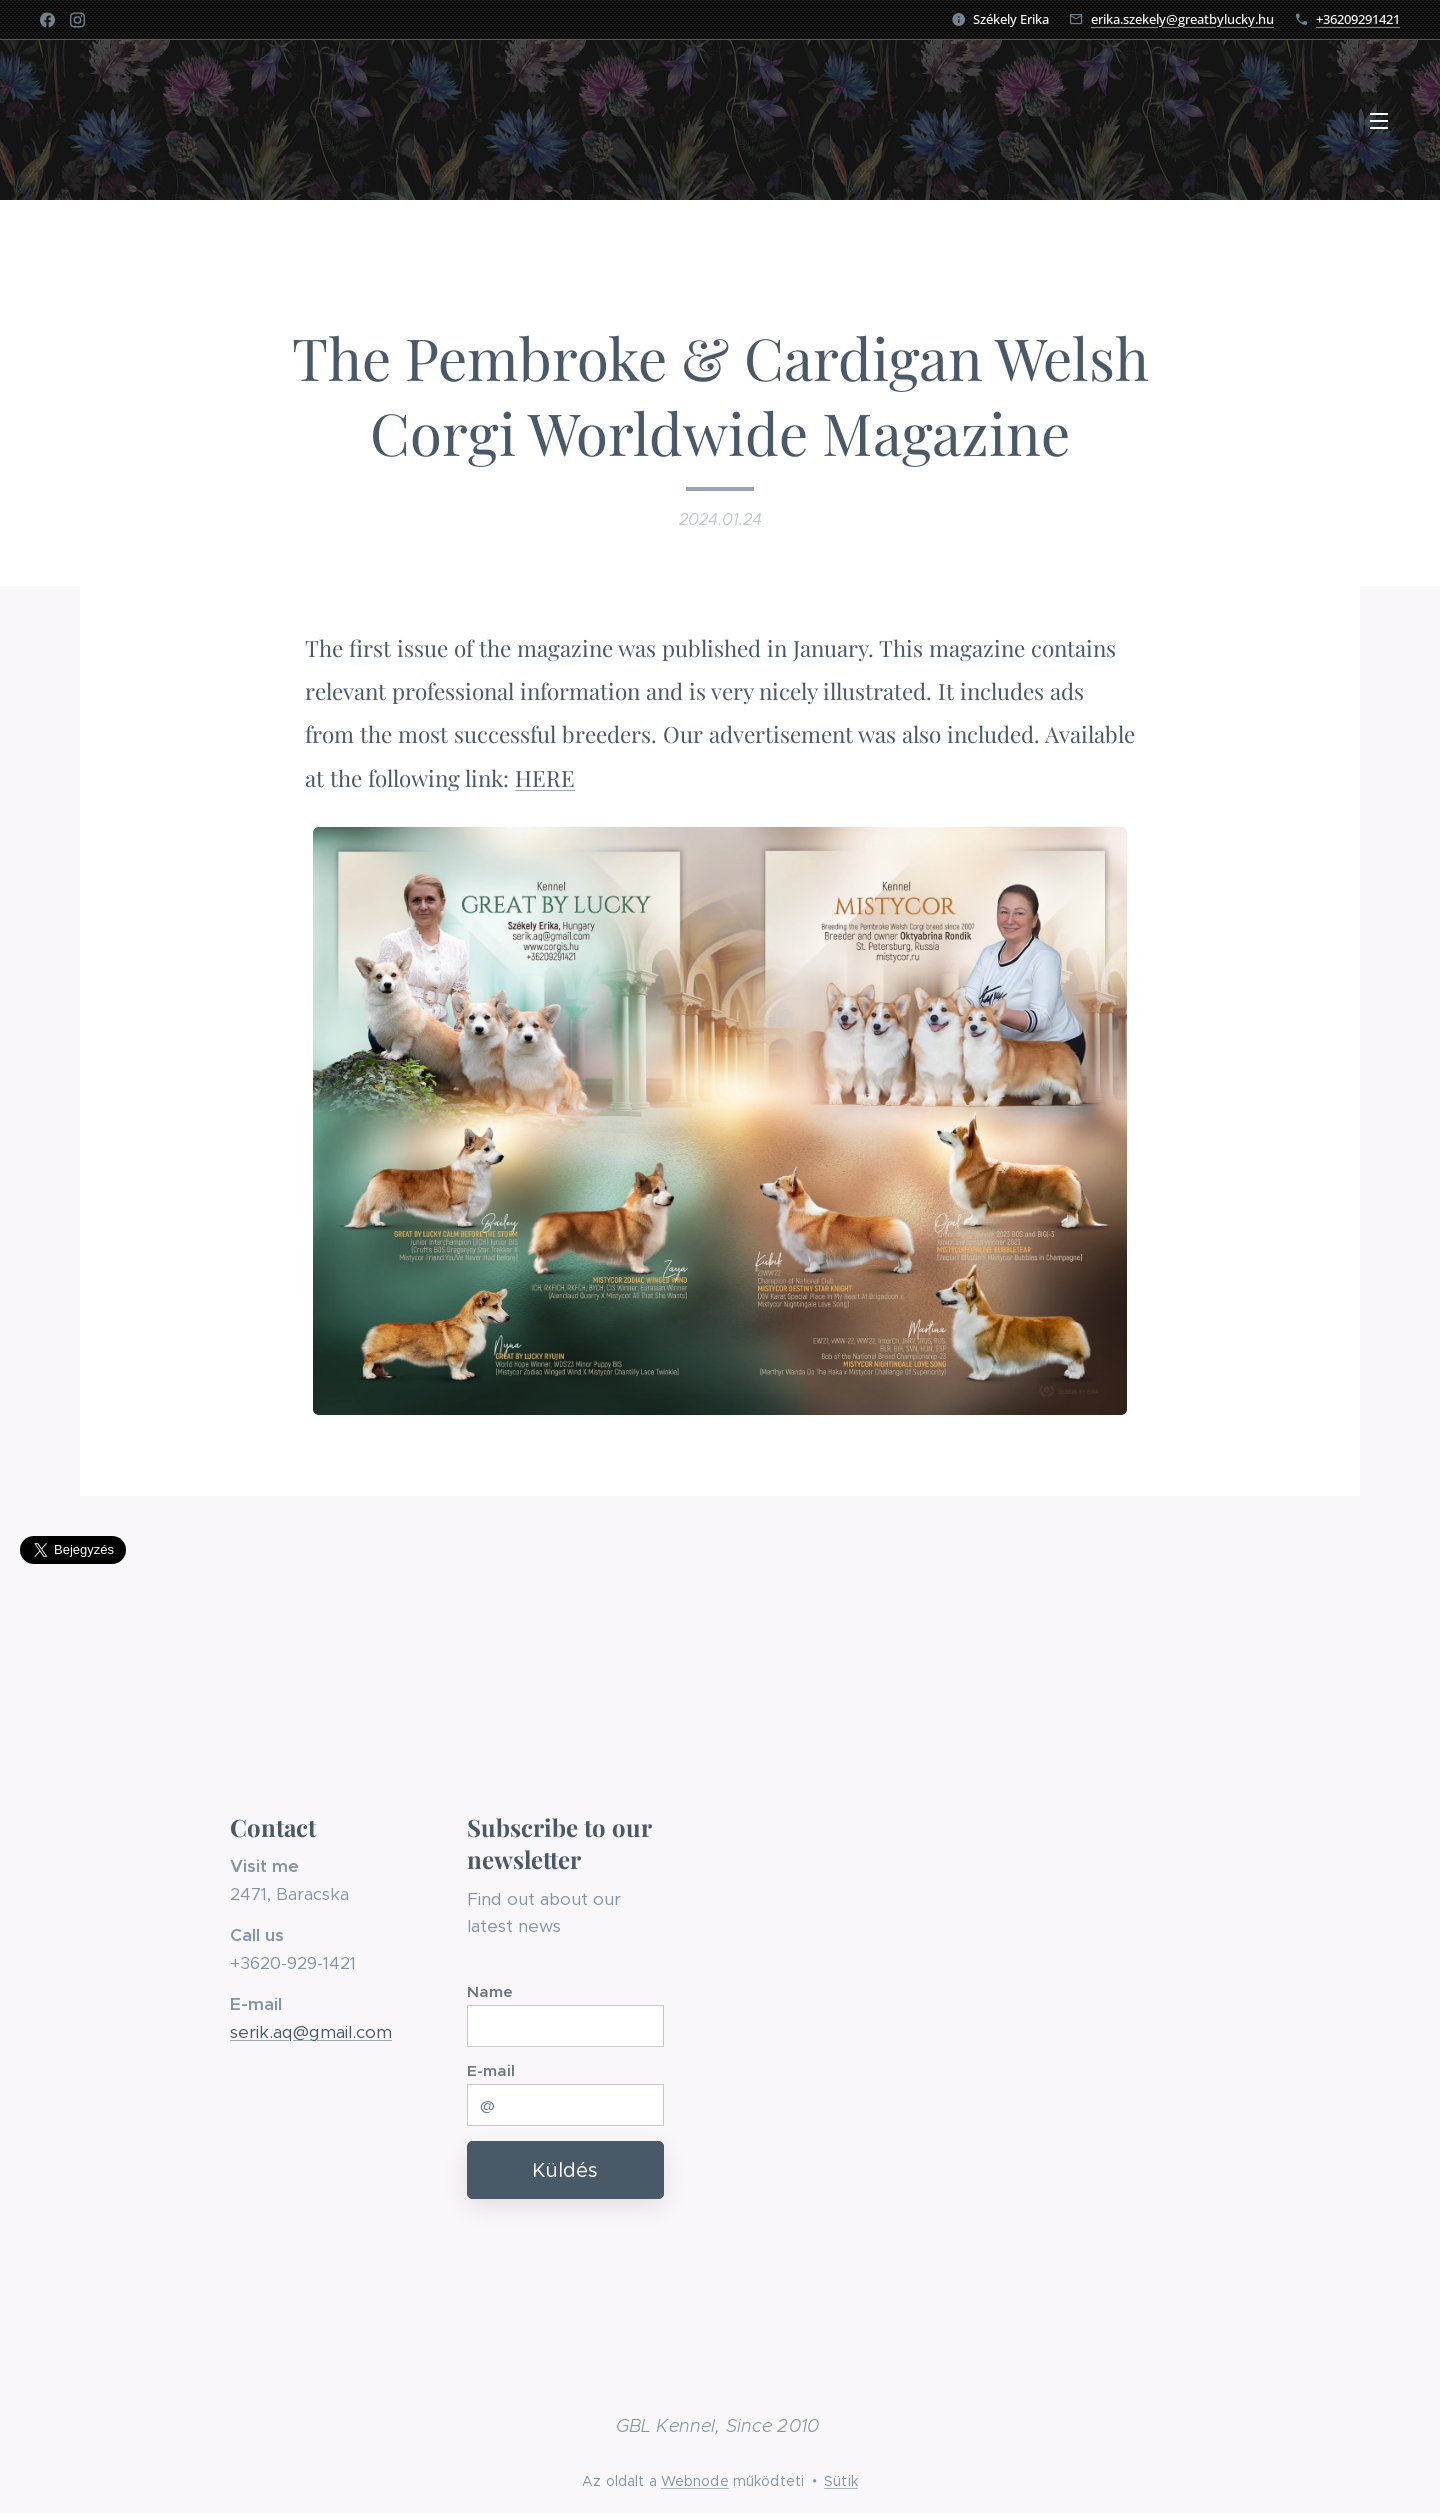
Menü (1379, 121)
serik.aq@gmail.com (311, 2032)
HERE (545, 778)
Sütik (841, 2481)
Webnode (695, 2481)
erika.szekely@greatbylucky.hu (1182, 19)
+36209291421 (1358, 19)
